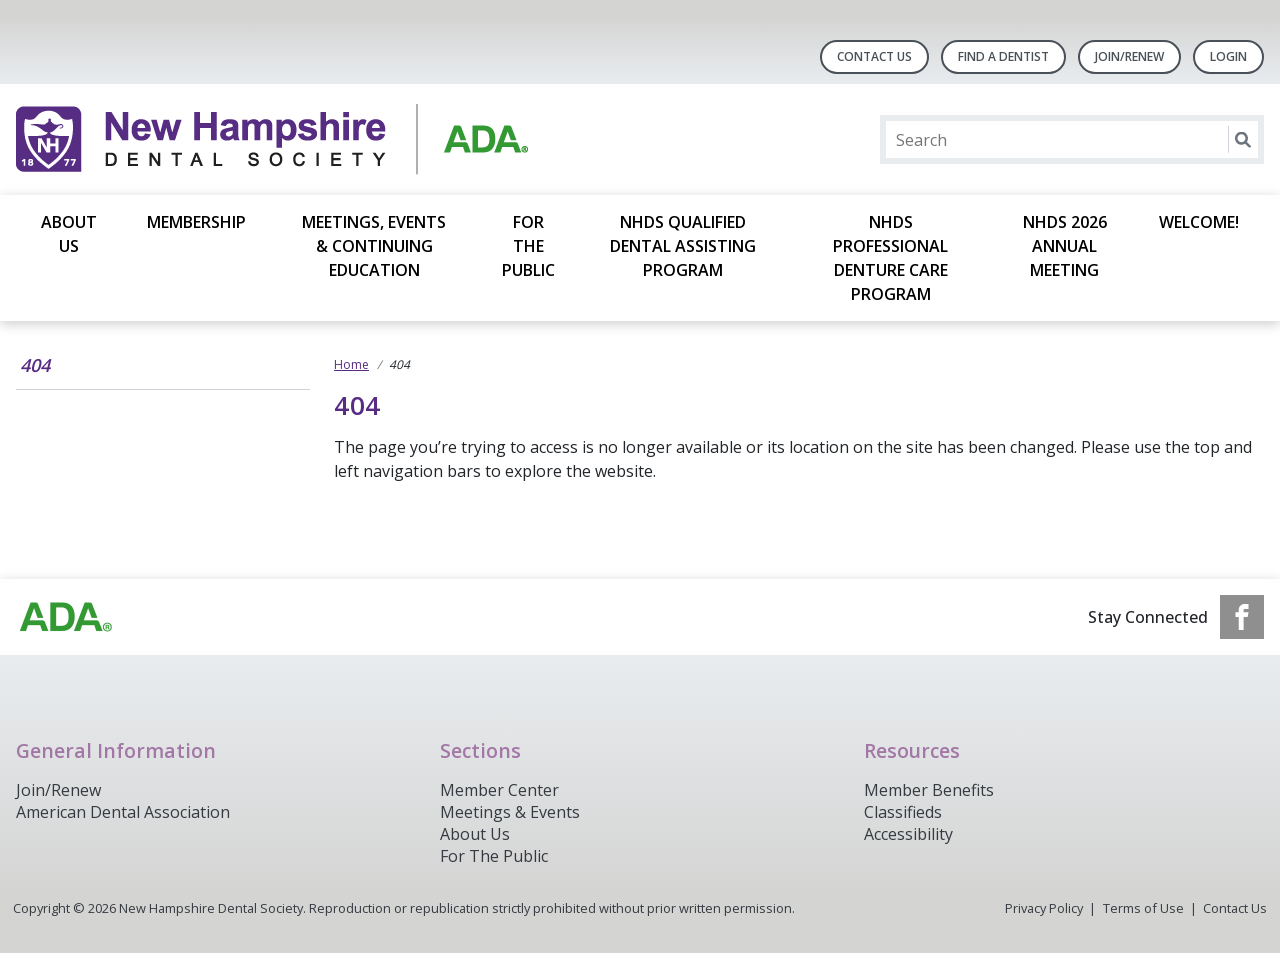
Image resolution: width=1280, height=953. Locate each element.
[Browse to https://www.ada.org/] (66, 617)
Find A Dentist (1003, 56)
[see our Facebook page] (1242, 617)
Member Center (499, 790)
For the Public (528, 246)
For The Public (494, 856)
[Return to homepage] (274, 139)
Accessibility (908, 834)
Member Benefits (929, 790)
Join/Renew (1129, 56)
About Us (69, 234)
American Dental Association (123, 812)
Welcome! (1199, 222)
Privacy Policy (1044, 908)
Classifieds (903, 812)
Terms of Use (1143, 908)
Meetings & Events (510, 812)
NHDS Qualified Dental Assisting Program (683, 246)
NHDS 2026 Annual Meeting (1065, 246)
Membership (196, 222)
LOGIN (1228, 56)
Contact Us (874, 56)
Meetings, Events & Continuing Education (374, 246)
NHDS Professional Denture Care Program (890, 258)
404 (35, 365)
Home (351, 364)
